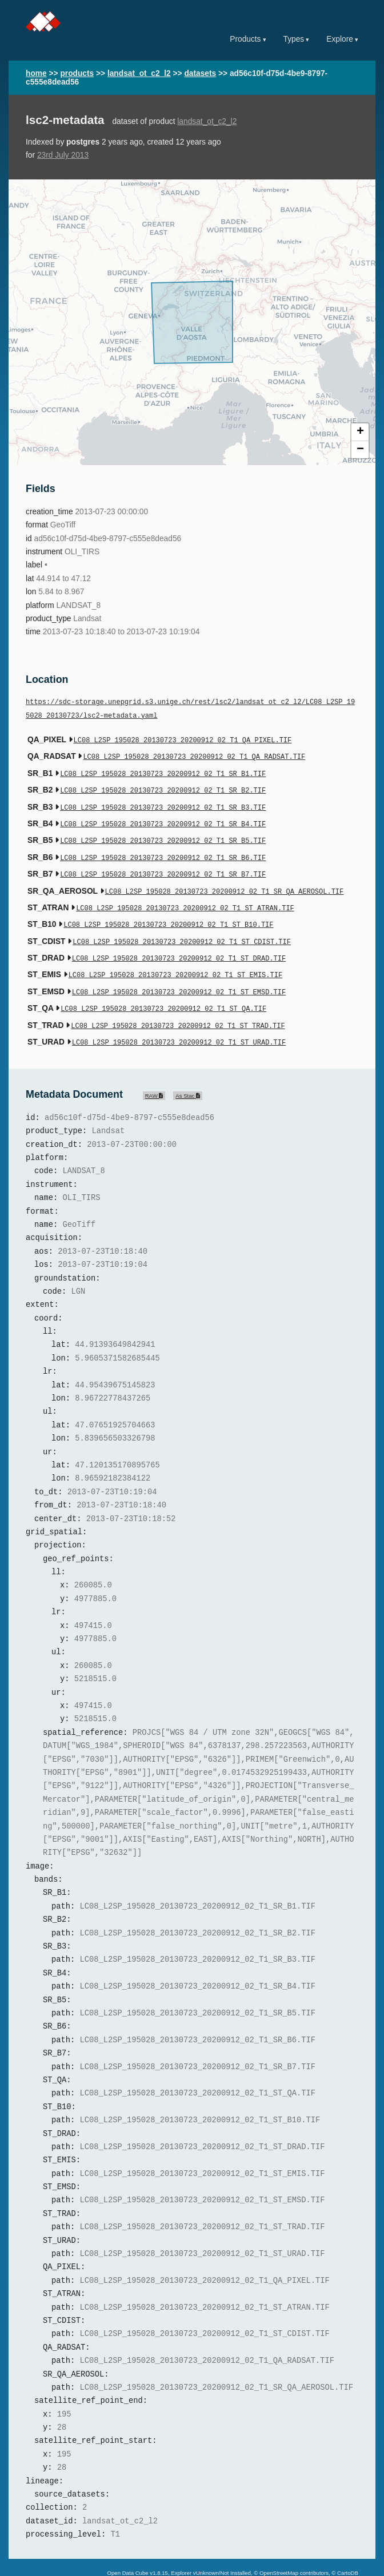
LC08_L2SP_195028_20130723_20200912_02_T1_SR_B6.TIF (163, 849)
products (77, 73)
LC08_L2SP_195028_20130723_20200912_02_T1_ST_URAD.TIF (179, 1021)
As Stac (187, 1074)
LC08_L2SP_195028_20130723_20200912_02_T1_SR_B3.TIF (163, 802)
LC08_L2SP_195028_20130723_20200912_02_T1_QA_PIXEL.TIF (183, 740)
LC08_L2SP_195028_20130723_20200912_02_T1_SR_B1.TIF (163, 771)
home (36, 73)
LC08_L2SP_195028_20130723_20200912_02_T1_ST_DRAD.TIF (179, 943)
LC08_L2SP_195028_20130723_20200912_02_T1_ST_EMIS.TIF (175, 958)
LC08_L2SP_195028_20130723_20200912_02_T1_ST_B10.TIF (168, 912)
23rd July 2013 (63, 155)
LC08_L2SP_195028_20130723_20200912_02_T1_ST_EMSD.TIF (179, 974)
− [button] (360, 449)
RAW (154, 1074)
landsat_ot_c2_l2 (139, 73)
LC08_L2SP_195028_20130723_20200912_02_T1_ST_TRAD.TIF (178, 1006)
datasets (200, 73)
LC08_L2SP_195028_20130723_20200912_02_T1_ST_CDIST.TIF (182, 928)
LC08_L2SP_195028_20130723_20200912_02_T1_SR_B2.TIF (163, 786)
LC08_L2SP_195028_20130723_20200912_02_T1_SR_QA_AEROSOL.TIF (224, 881)
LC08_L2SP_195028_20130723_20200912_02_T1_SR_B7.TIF (163, 865)
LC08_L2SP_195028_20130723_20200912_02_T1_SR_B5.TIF (163, 833)
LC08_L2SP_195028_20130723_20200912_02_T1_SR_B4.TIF (163, 818)
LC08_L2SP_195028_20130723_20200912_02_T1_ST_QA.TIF (163, 990)
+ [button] (360, 432)
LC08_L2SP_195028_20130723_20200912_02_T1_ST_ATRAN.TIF (185, 896)
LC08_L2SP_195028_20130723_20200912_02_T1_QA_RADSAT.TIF (194, 755)
